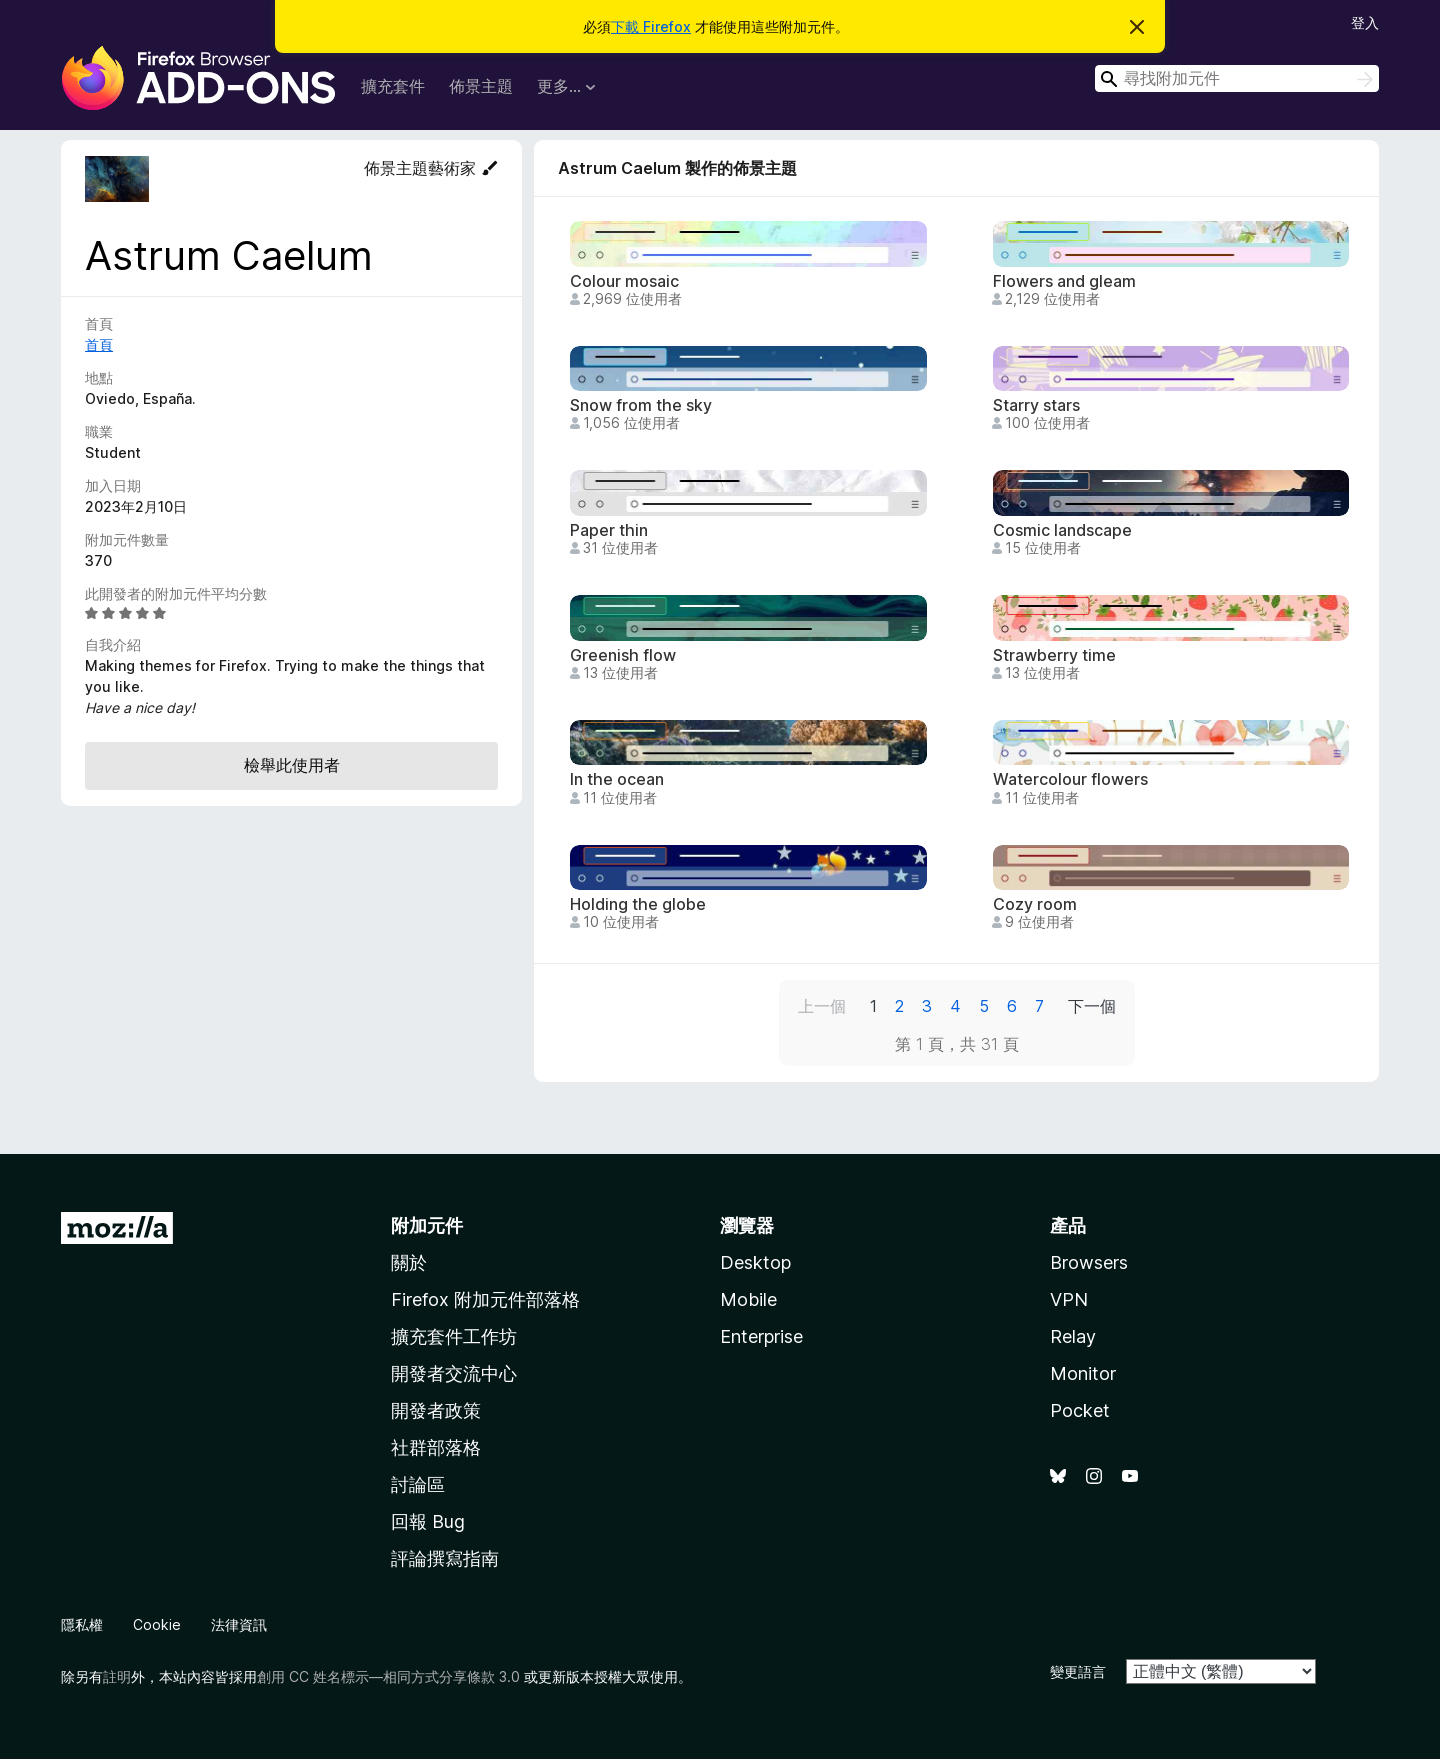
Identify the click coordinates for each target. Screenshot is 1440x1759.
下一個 (1092, 1006)
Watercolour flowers (1070, 779)
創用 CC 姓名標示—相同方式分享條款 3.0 (388, 1676)
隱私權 (82, 1624)
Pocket (1080, 1410)
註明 (117, 1676)
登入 (1365, 22)
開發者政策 (436, 1410)
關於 (409, 1262)
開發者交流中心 (454, 1373)
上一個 (822, 1006)
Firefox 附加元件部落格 (485, 1299)
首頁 (99, 344)
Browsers (1089, 1262)
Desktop (755, 1262)
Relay (1073, 1336)
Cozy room (1035, 904)
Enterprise (761, 1336)
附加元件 (427, 1225)
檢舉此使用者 (292, 765)
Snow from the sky (641, 405)
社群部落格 (436, 1447)
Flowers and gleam (1064, 281)
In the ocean (617, 779)
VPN (1069, 1299)
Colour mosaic (624, 281)
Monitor (1083, 1373)
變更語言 (1078, 1671)
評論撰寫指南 (445, 1558)
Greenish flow (623, 655)
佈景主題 (481, 86)
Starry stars (1036, 405)
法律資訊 (239, 1624)
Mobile (748, 1299)
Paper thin (609, 530)
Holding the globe (638, 904)
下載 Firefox (651, 26)
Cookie (157, 1624)
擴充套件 (393, 86)
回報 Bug (428, 1521)
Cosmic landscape (1062, 530)
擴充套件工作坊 (454, 1336)
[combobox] (1237, 78)
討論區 (418, 1484)
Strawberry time (1054, 655)
